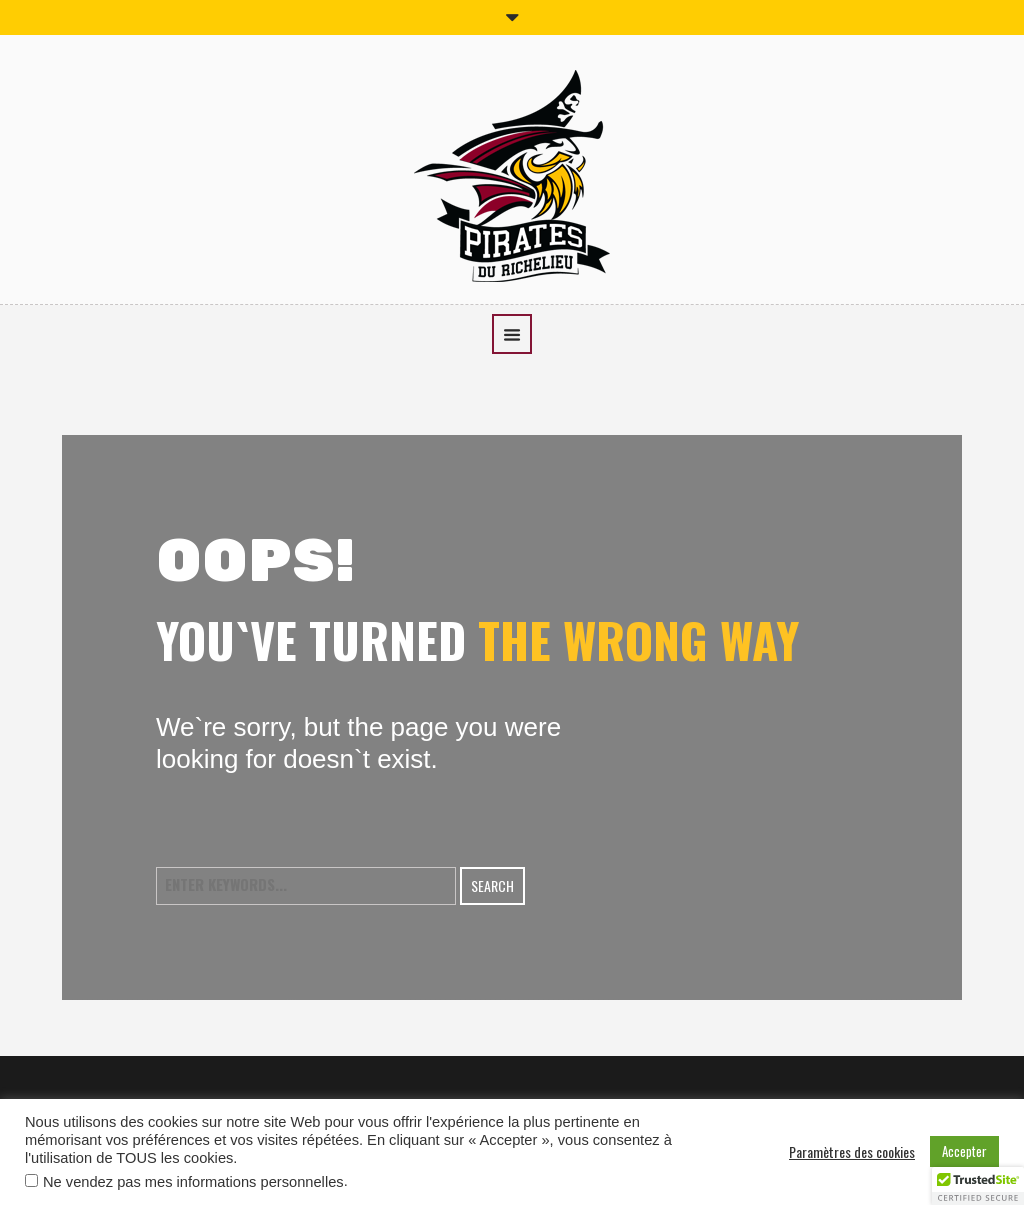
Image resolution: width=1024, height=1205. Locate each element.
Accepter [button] (964, 1151)
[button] (978, 1186)
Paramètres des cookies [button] (852, 1152)
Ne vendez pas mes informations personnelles (193, 1182)
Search (492, 885)
